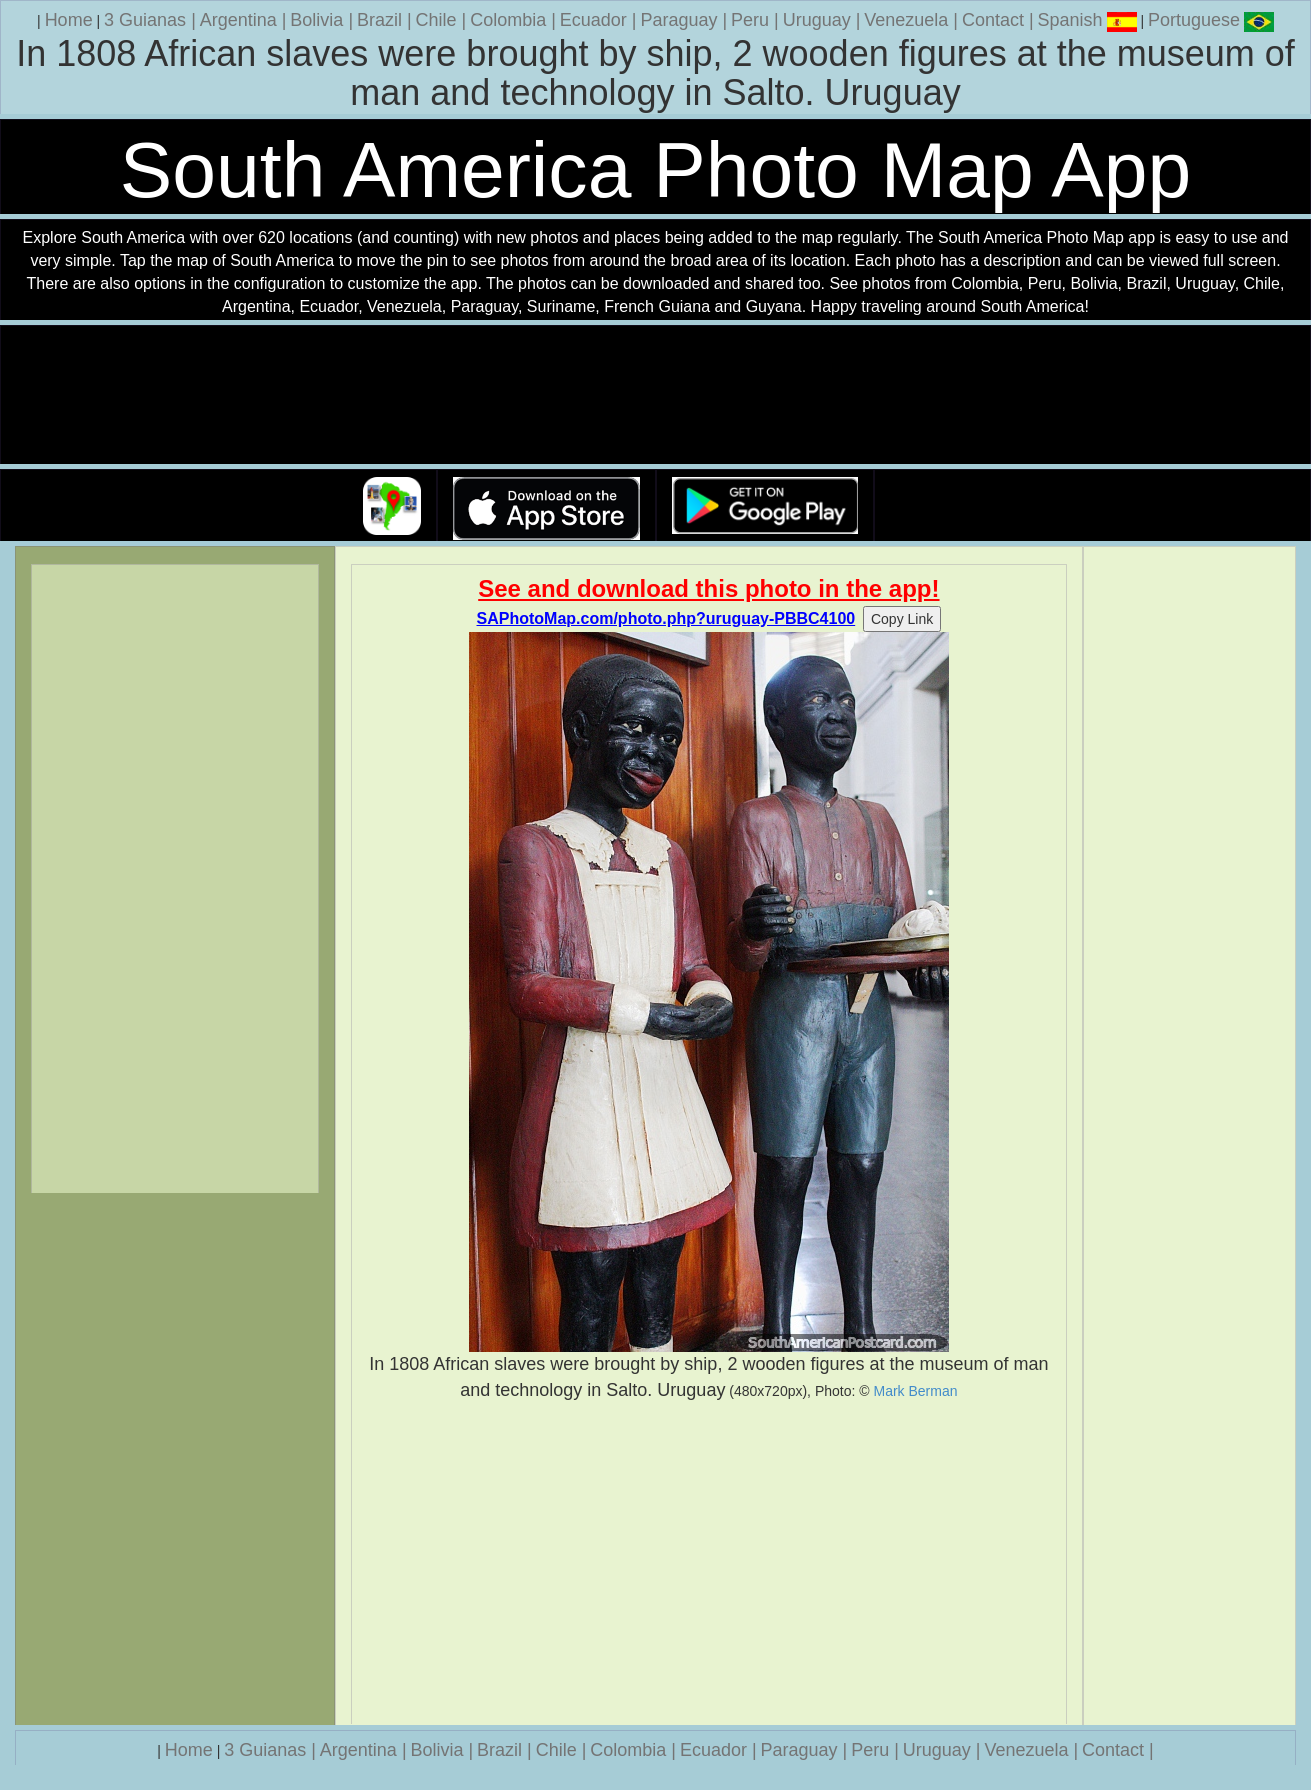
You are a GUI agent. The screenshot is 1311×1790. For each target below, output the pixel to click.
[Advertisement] (708, 1563)
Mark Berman (915, 1391)
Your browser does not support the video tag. (656, 395)
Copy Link (902, 619)
